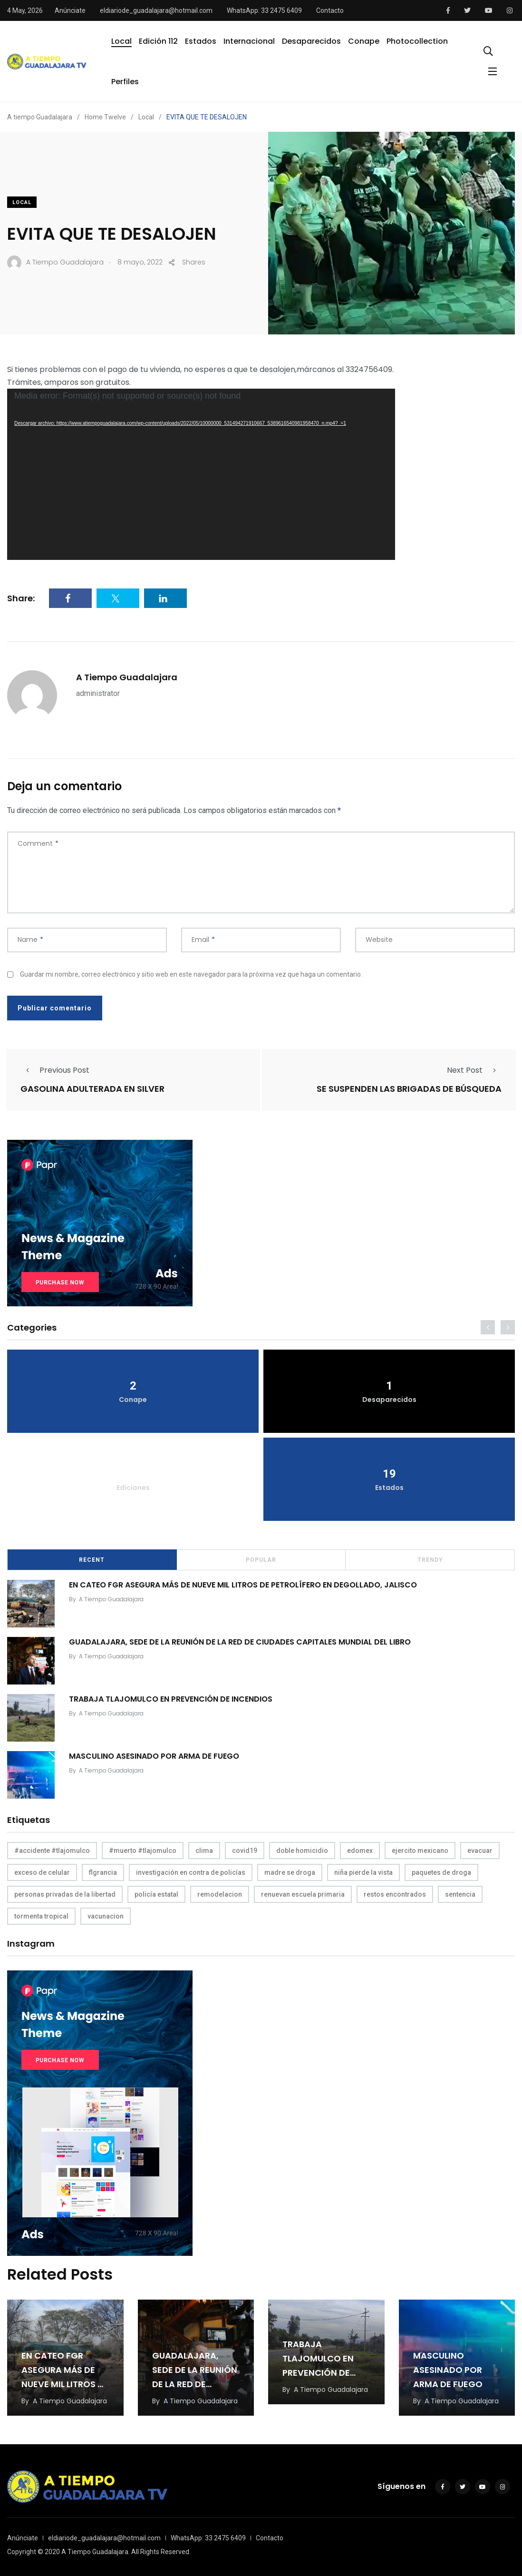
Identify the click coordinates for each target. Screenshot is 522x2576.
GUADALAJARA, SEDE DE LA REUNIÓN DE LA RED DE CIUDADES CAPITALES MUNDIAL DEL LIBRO (240, 1641)
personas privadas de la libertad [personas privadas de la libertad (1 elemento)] (65, 1894)
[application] (201, 474)
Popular (261, 1560)
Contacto (330, 10)
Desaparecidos (311, 41)
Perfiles (125, 81)
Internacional (249, 41)
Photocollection (417, 41)
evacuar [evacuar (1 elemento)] (480, 1850)
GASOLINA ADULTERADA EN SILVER (92, 1089)
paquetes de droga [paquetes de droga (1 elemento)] (441, 1872)
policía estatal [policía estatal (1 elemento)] (156, 1894)
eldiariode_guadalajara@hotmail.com (156, 10)
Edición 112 (158, 41)
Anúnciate (70, 10)
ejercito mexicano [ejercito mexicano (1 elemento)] (420, 1850)
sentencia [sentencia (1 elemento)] (460, 1894)
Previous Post (54, 1070)
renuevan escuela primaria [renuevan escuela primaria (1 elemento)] (303, 1894)
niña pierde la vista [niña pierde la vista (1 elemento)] (363, 1872)
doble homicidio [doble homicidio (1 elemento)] (302, 1850)
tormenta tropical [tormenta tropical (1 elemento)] (41, 1916)
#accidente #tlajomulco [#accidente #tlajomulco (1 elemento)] (52, 1850)
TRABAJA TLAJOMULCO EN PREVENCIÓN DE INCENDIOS (170, 1699)
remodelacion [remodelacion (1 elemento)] (219, 1894)
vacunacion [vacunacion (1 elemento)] (105, 1916)
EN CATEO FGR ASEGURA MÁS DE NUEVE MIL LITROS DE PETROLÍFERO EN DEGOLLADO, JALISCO (243, 1584)
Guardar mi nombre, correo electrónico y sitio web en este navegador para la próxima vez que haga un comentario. (191, 974)
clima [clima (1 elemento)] (204, 1850)
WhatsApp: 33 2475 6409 (264, 10)
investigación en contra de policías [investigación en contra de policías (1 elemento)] (190, 1872)
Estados (200, 41)
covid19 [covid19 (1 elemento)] (244, 1850)
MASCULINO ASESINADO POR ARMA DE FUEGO (154, 1756)
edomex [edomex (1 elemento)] (360, 1850)
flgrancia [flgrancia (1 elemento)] (103, 1872)
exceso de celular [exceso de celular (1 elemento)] (42, 1872)
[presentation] (488, 1327)
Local (121, 41)
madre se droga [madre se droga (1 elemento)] (289, 1872)
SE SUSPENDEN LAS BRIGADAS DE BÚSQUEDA (409, 1089)
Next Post (474, 1070)
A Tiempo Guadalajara (126, 677)
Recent (92, 1560)
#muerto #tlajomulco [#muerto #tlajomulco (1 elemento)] (142, 1850)
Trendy (430, 1560)
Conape (363, 41)
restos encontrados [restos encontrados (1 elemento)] (395, 1894)
